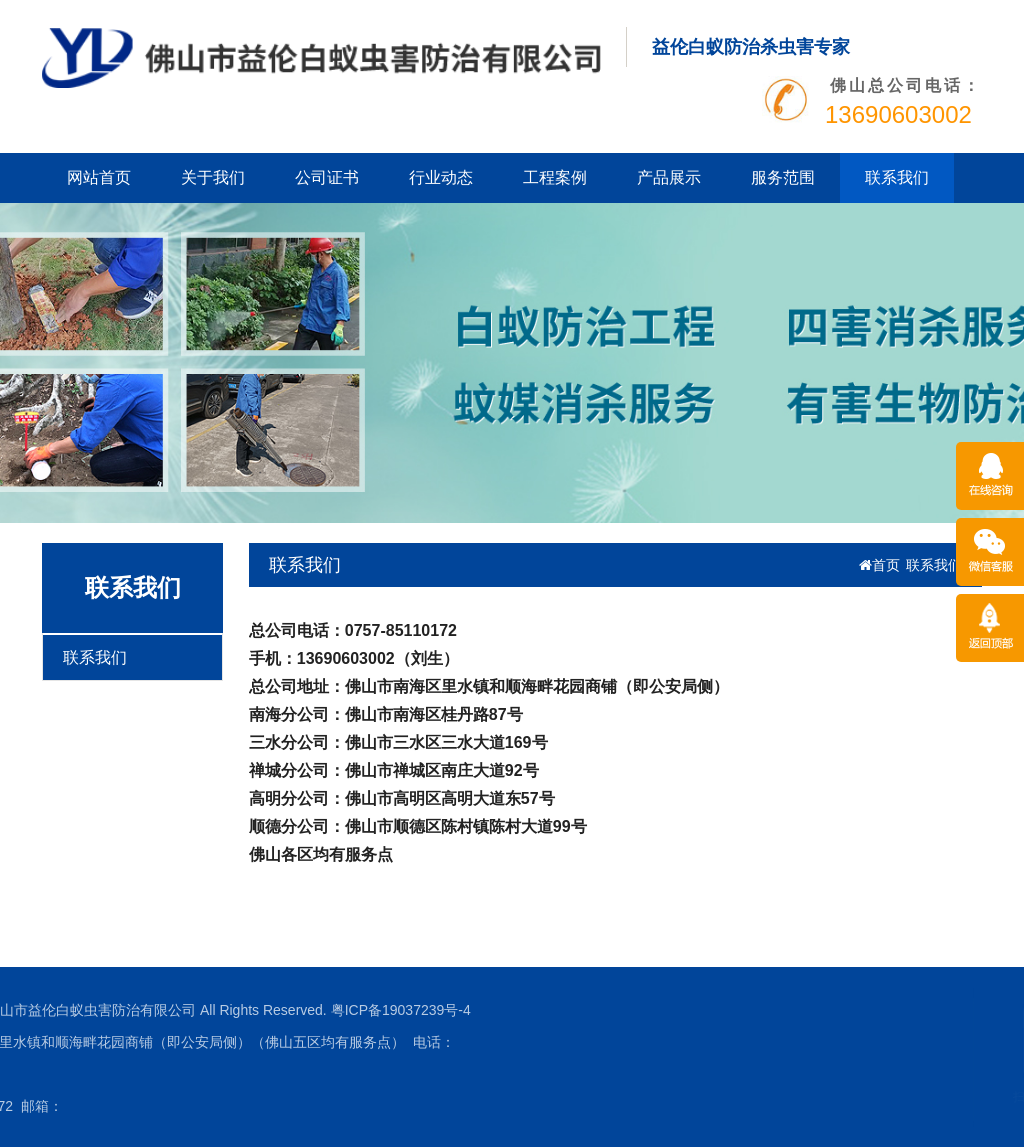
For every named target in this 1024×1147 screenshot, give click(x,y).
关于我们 (213, 177)
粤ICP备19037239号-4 (247, 1010)
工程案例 (555, 177)
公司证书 (327, 177)
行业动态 (441, 177)
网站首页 (99, 177)
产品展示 (669, 177)
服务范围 (783, 177)
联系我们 (897, 177)
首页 (879, 565)
